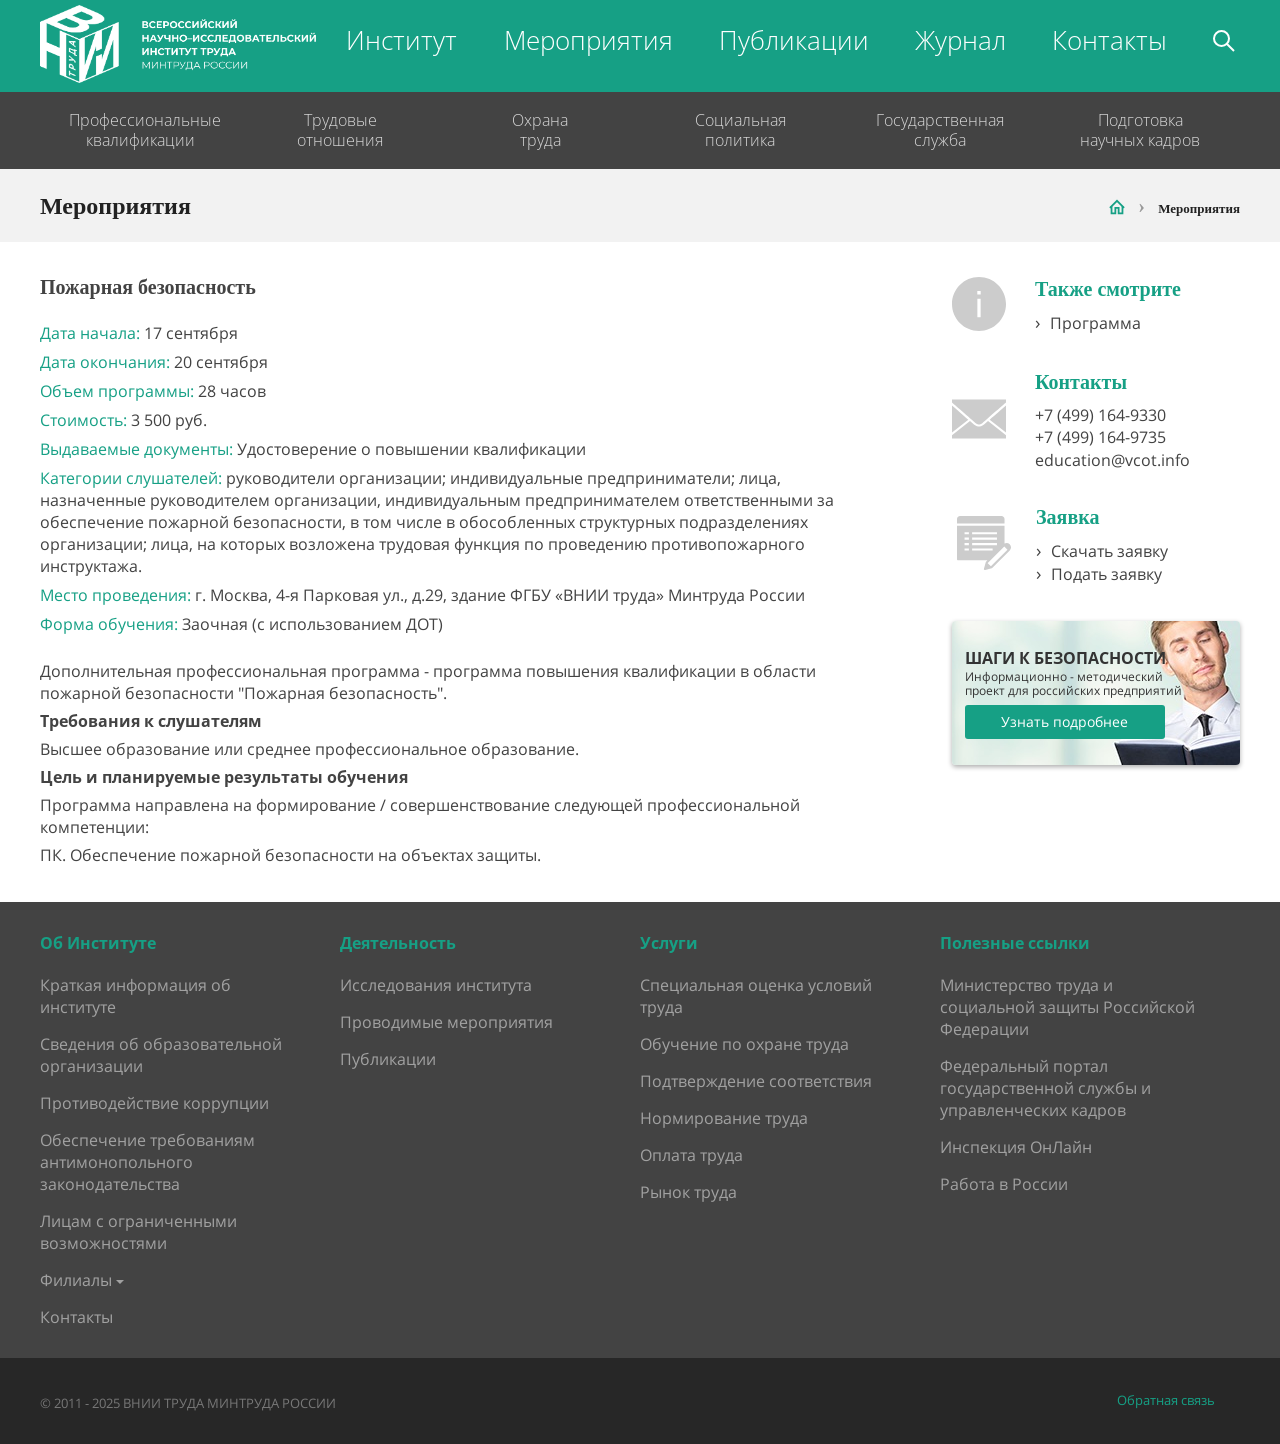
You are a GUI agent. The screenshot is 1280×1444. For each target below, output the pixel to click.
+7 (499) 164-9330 (1100, 415)
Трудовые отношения (340, 130)
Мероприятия (588, 40)
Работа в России (1004, 1184)
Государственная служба (940, 130)
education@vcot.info (1112, 460)
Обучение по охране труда (744, 1044)
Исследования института (436, 985)
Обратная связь (1166, 1400)
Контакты (1109, 40)
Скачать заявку (1109, 551)
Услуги (669, 943)
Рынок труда (688, 1192)
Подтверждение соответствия (756, 1081)
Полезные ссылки (1015, 943)
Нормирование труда (724, 1118)
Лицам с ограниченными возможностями (138, 1232)
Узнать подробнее (1064, 721)
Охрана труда (540, 130)
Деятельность (398, 943)
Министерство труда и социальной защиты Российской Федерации (1067, 1007)
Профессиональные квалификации (140, 130)
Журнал (960, 40)
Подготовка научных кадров (1140, 130)
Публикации (794, 40)
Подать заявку (1106, 574)
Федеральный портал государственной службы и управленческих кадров (1045, 1088)
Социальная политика (740, 130)
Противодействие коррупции (154, 1103)
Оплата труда (691, 1155)
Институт (401, 40)
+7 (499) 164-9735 (1100, 437)
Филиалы (76, 1280)
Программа (1095, 323)
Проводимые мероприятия (446, 1022)
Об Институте (98, 943)
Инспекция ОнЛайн (1016, 1147)
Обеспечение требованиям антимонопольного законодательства (147, 1162)
